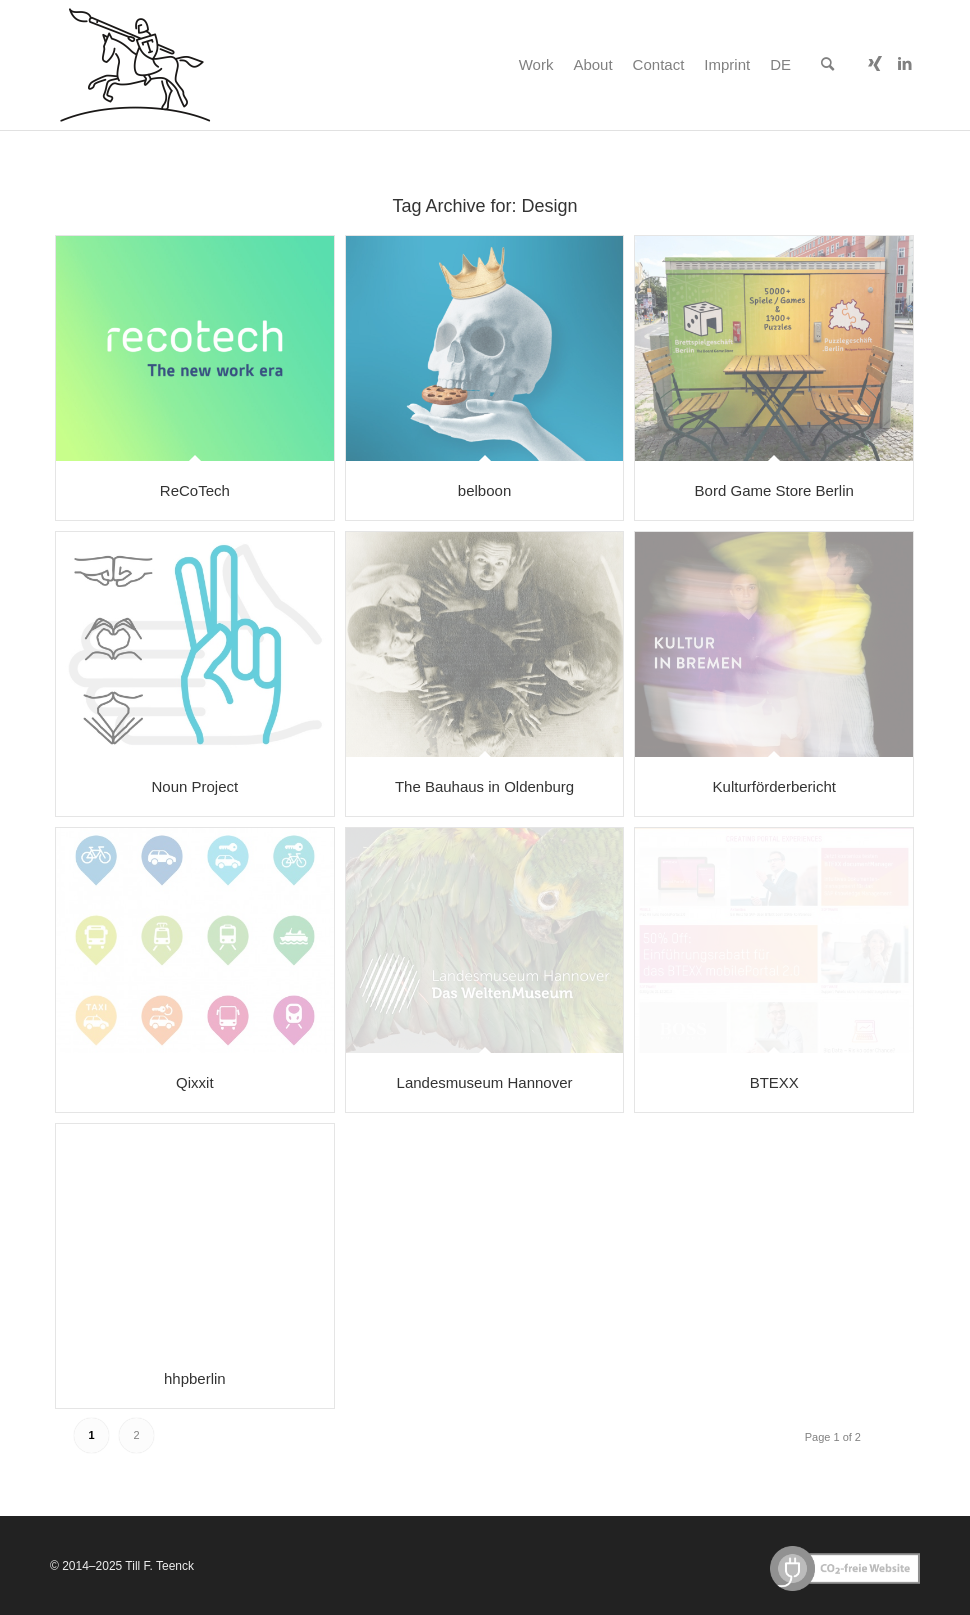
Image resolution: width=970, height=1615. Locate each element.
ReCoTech (195, 490)
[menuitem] (536, 65)
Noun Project (194, 786)
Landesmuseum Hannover (485, 1082)
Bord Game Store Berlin (774, 490)
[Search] (827, 65)
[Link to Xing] (875, 64)
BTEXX (774, 1082)
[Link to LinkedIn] (905, 64)
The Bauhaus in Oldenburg (484, 786)
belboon (484, 490)
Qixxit (195, 1082)
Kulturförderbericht (774, 786)
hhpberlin (195, 1378)
